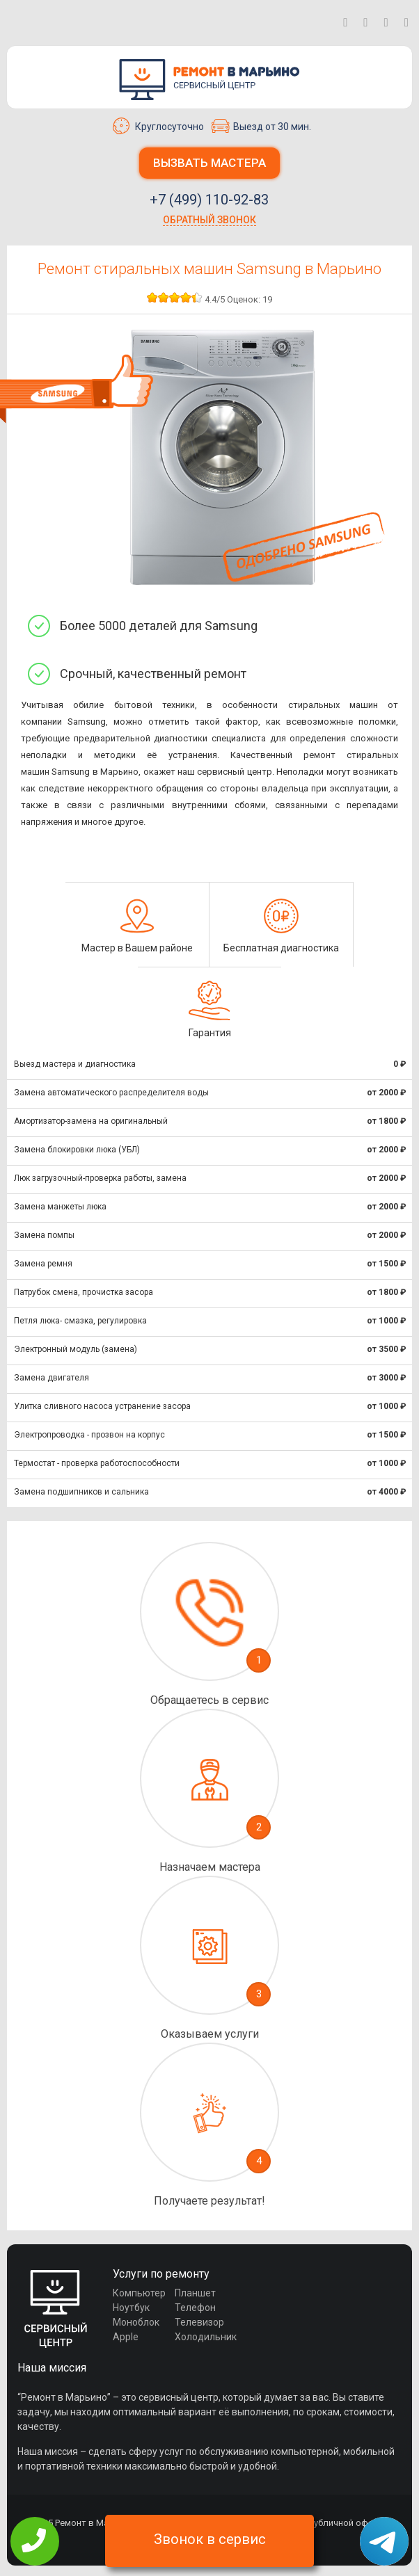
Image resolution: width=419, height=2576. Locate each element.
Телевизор (199, 2322)
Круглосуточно (158, 126)
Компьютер (139, 2293)
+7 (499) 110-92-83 (209, 199)
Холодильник (206, 2336)
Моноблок (136, 2322)
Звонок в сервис (210, 2539)
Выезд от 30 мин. (261, 126)
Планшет (195, 2293)
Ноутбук (131, 2307)
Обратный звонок (209, 219)
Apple (126, 2336)
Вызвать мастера (209, 163)
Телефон (195, 2307)
